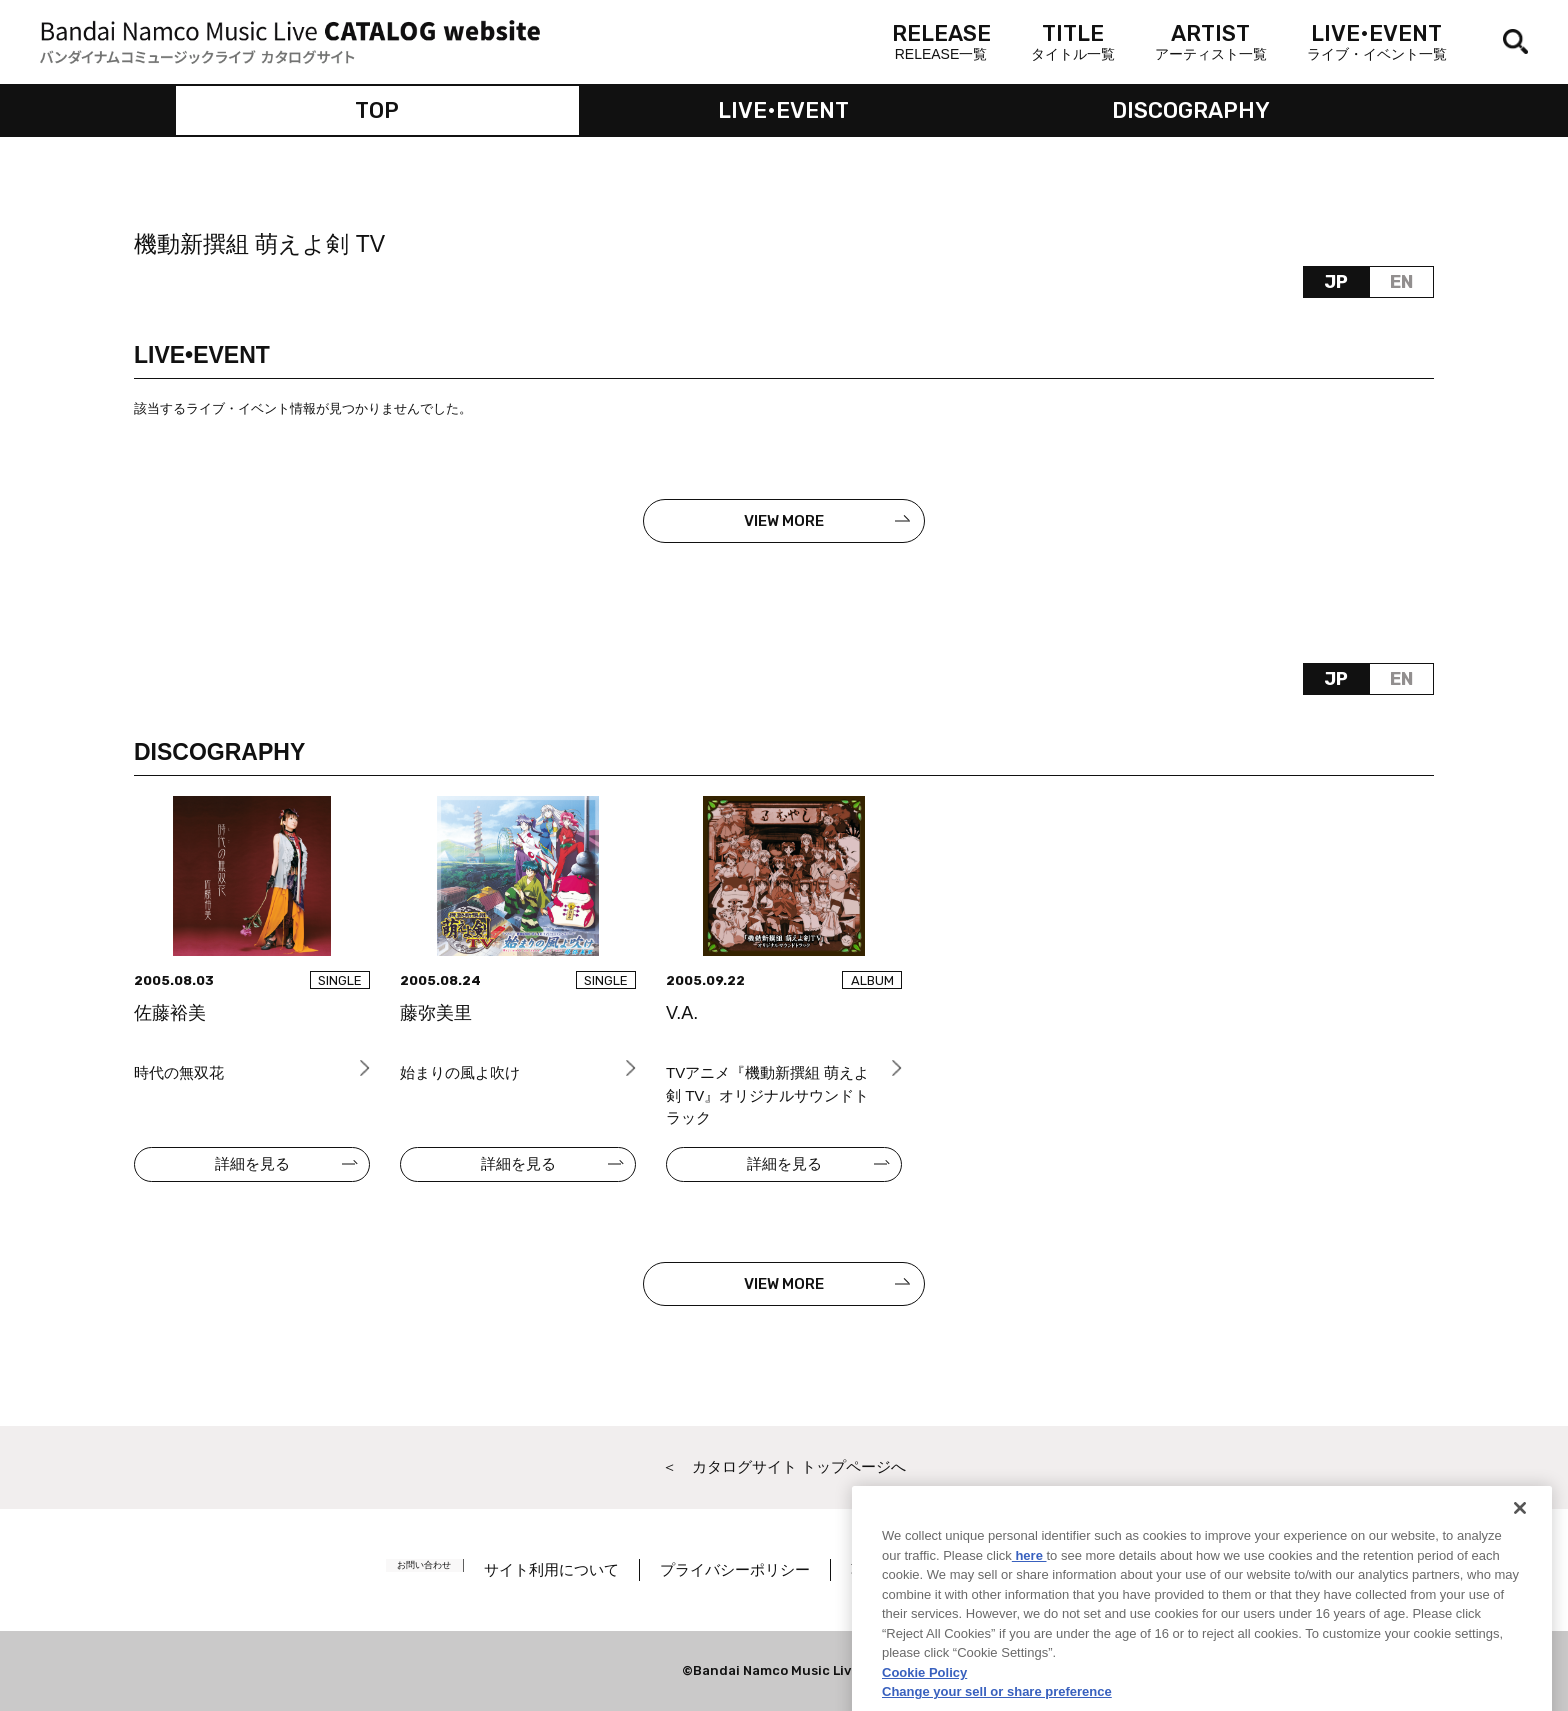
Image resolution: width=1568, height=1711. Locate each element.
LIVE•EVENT (783, 110)
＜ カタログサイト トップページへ (784, 1466)
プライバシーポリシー (761, 1569)
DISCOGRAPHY (1191, 110)
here (1029, 1611)
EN (1401, 282)
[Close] (1520, 1565)
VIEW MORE (784, 521)
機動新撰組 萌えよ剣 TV (259, 244)
